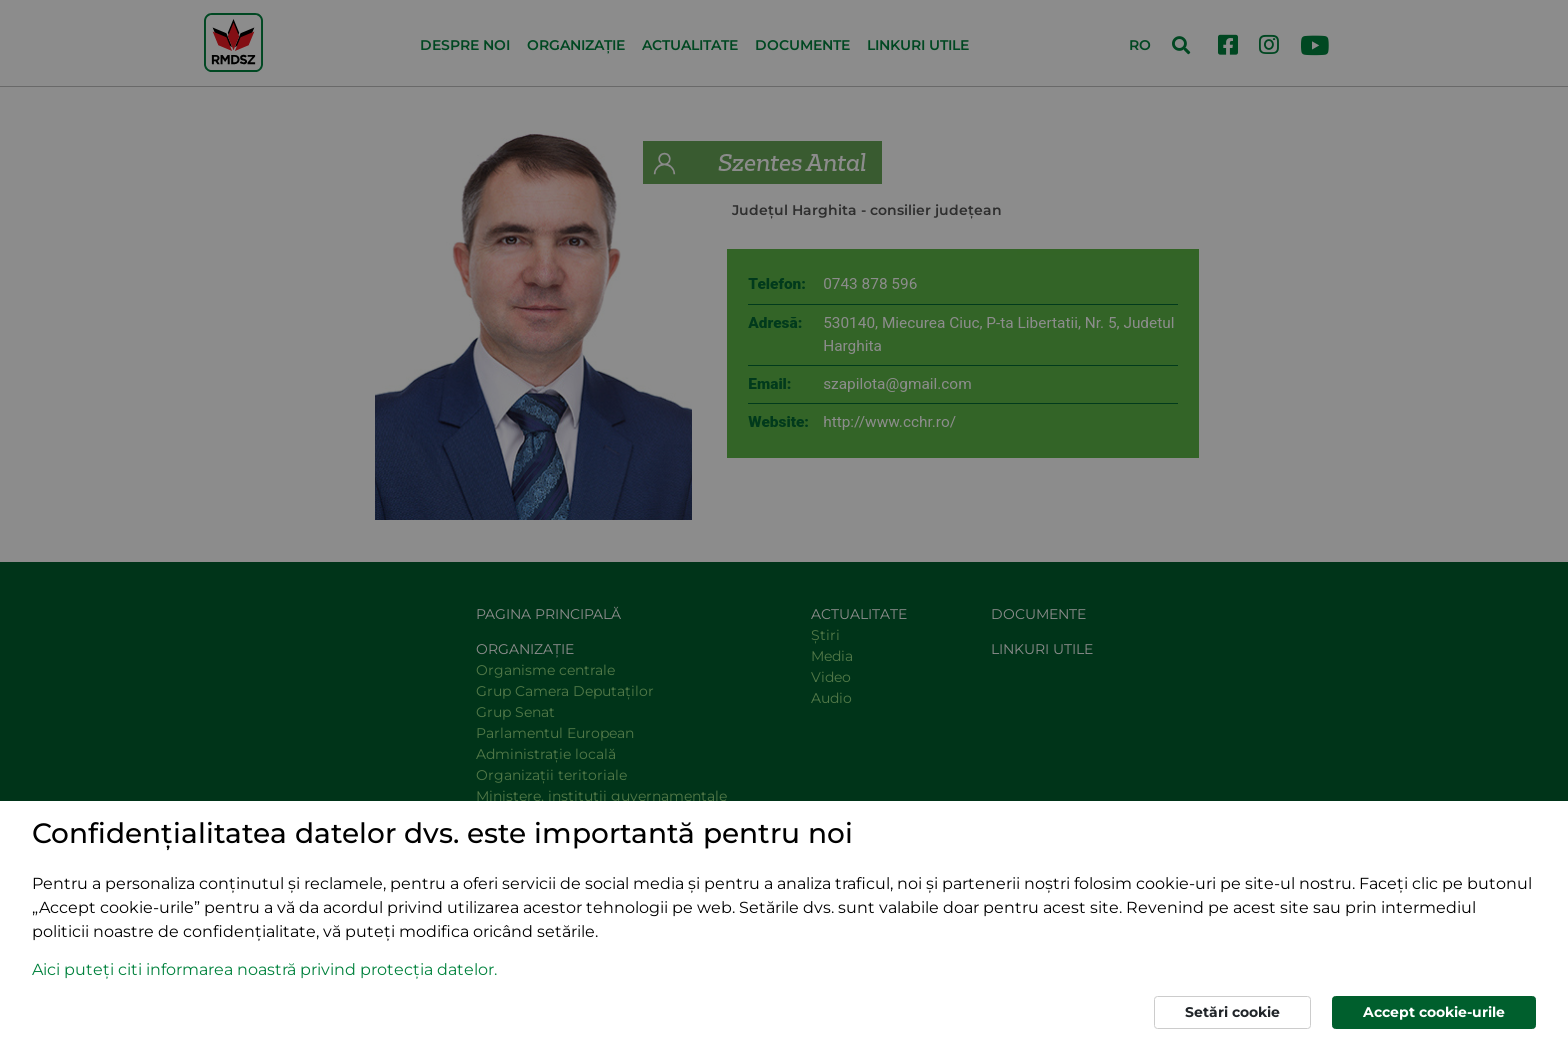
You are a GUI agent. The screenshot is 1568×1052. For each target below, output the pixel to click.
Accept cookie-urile (1434, 1012)
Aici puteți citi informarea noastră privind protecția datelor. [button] (264, 969)
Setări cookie (1232, 1012)
